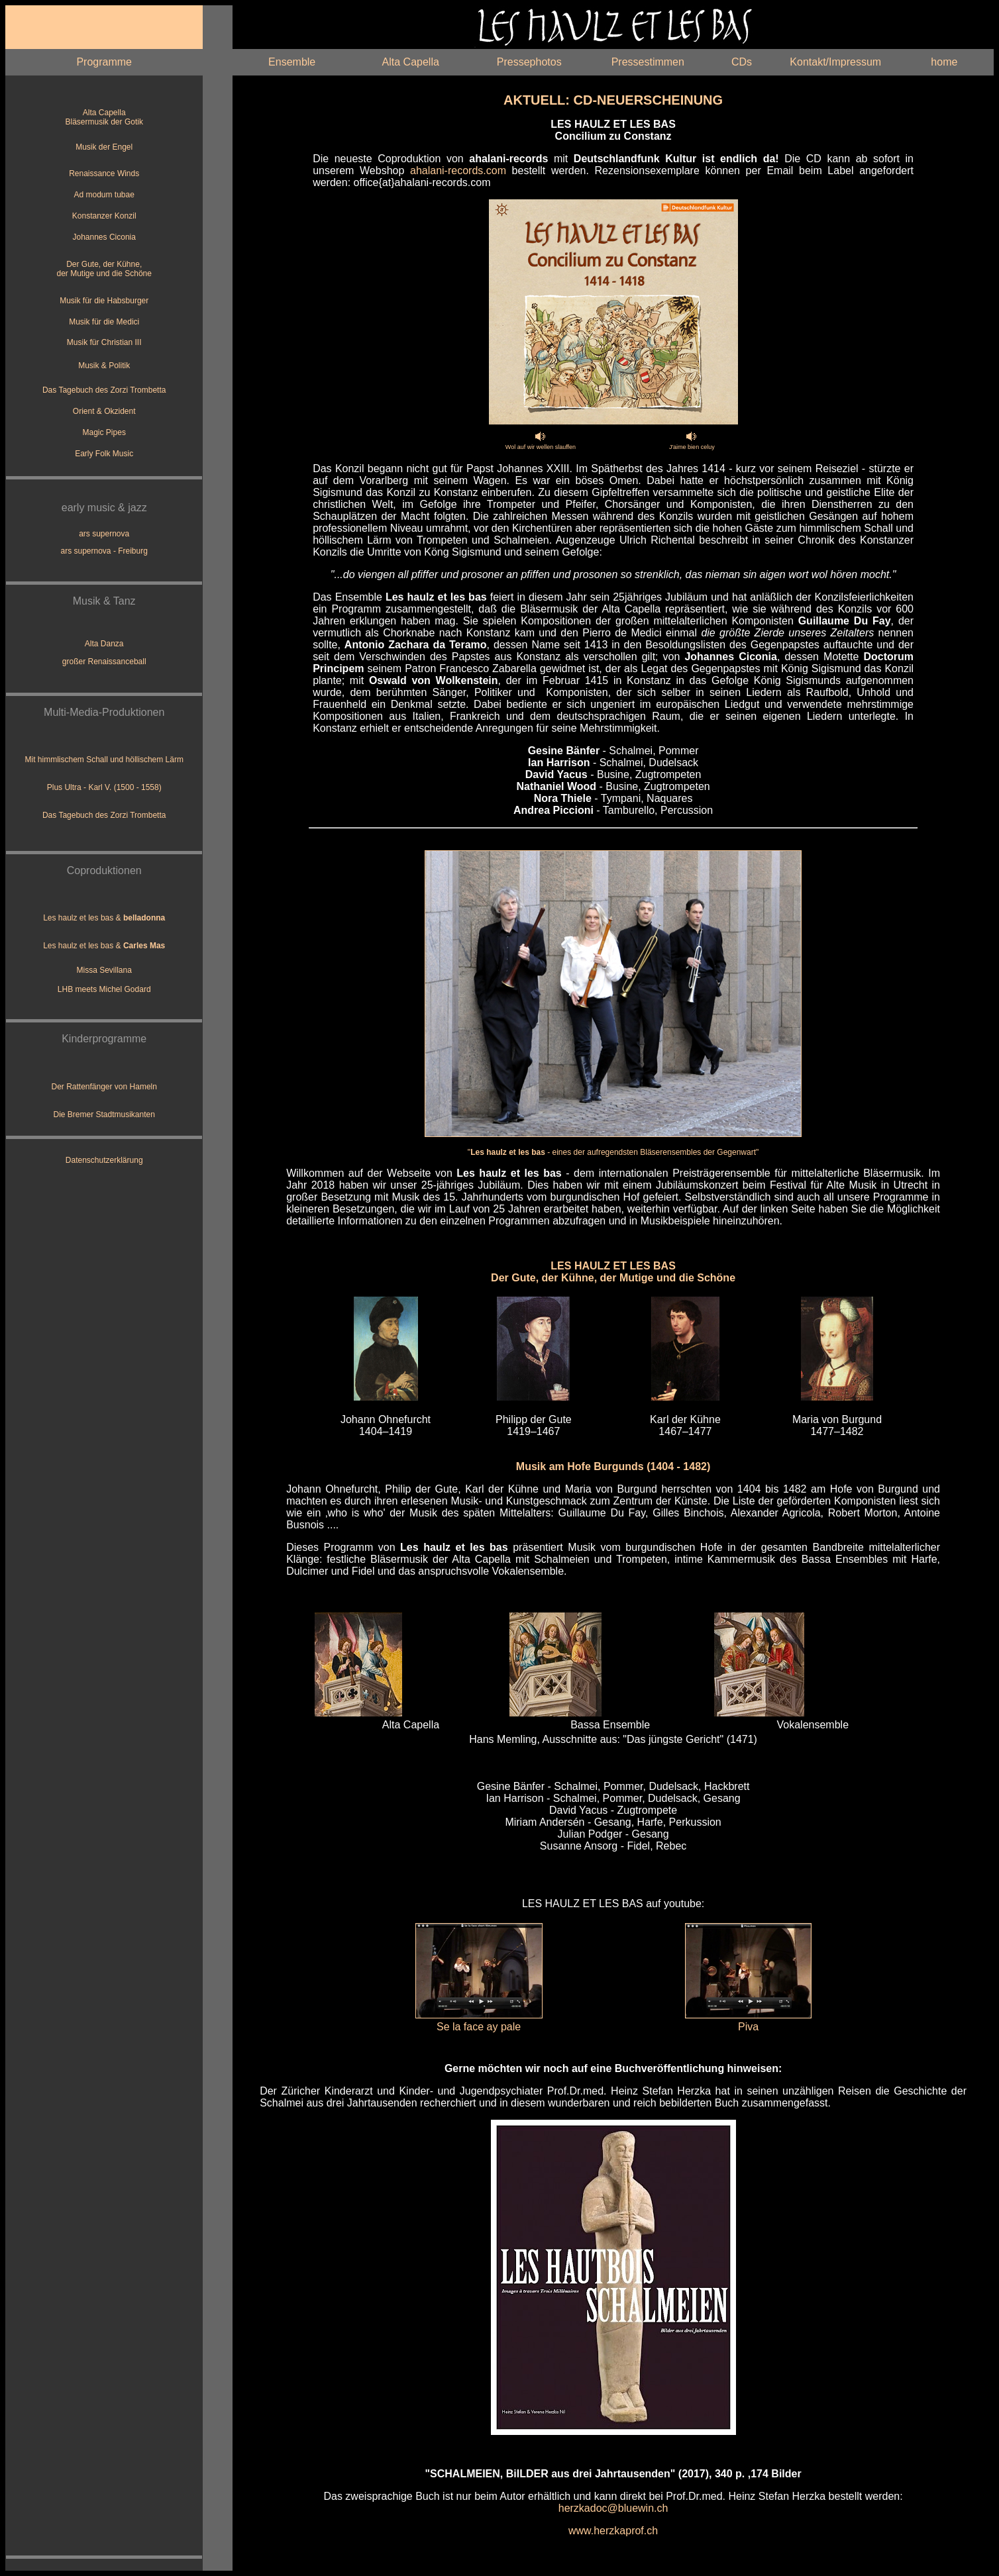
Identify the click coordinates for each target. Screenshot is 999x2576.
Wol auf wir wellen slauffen (540, 447)
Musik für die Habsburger (104, 300)
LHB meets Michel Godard (104, 989)
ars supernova (104, 533)
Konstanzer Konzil (104, 216)
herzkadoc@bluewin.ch (613, 2508)
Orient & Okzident (104, 411)
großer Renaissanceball (104, 661)
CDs (741, 62)
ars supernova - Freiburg (104, 551)
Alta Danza (104, 643)
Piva (748, 2026)
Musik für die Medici (104, 321)
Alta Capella (410, 62)
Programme (104, 62)
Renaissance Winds (104, 173)
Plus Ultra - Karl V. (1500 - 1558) (104, 787)
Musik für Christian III (104, 342)
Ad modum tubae (104, 194)
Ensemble (291, 62)
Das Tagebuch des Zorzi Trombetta (104, 390)
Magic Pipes (104, 432)
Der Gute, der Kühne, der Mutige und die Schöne (103, 269)
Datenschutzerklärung (104, 1160)
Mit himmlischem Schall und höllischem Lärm (104, 759)
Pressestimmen (647, 62)
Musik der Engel (104, 147)
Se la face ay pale (479, 2026)
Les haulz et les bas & (104, 917)
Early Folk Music (104, 453)
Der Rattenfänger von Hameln (103, 1086)
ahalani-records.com (458, 170)
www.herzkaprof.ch (613, 2530)
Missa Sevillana (104, 970)
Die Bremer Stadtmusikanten (104, 1114)
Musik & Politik (104, 365)
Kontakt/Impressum (835, 62)
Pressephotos (529, 62)
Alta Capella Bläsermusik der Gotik (104, 117)
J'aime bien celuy (692, 447)
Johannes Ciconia (104, 237)
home (944, 62)
